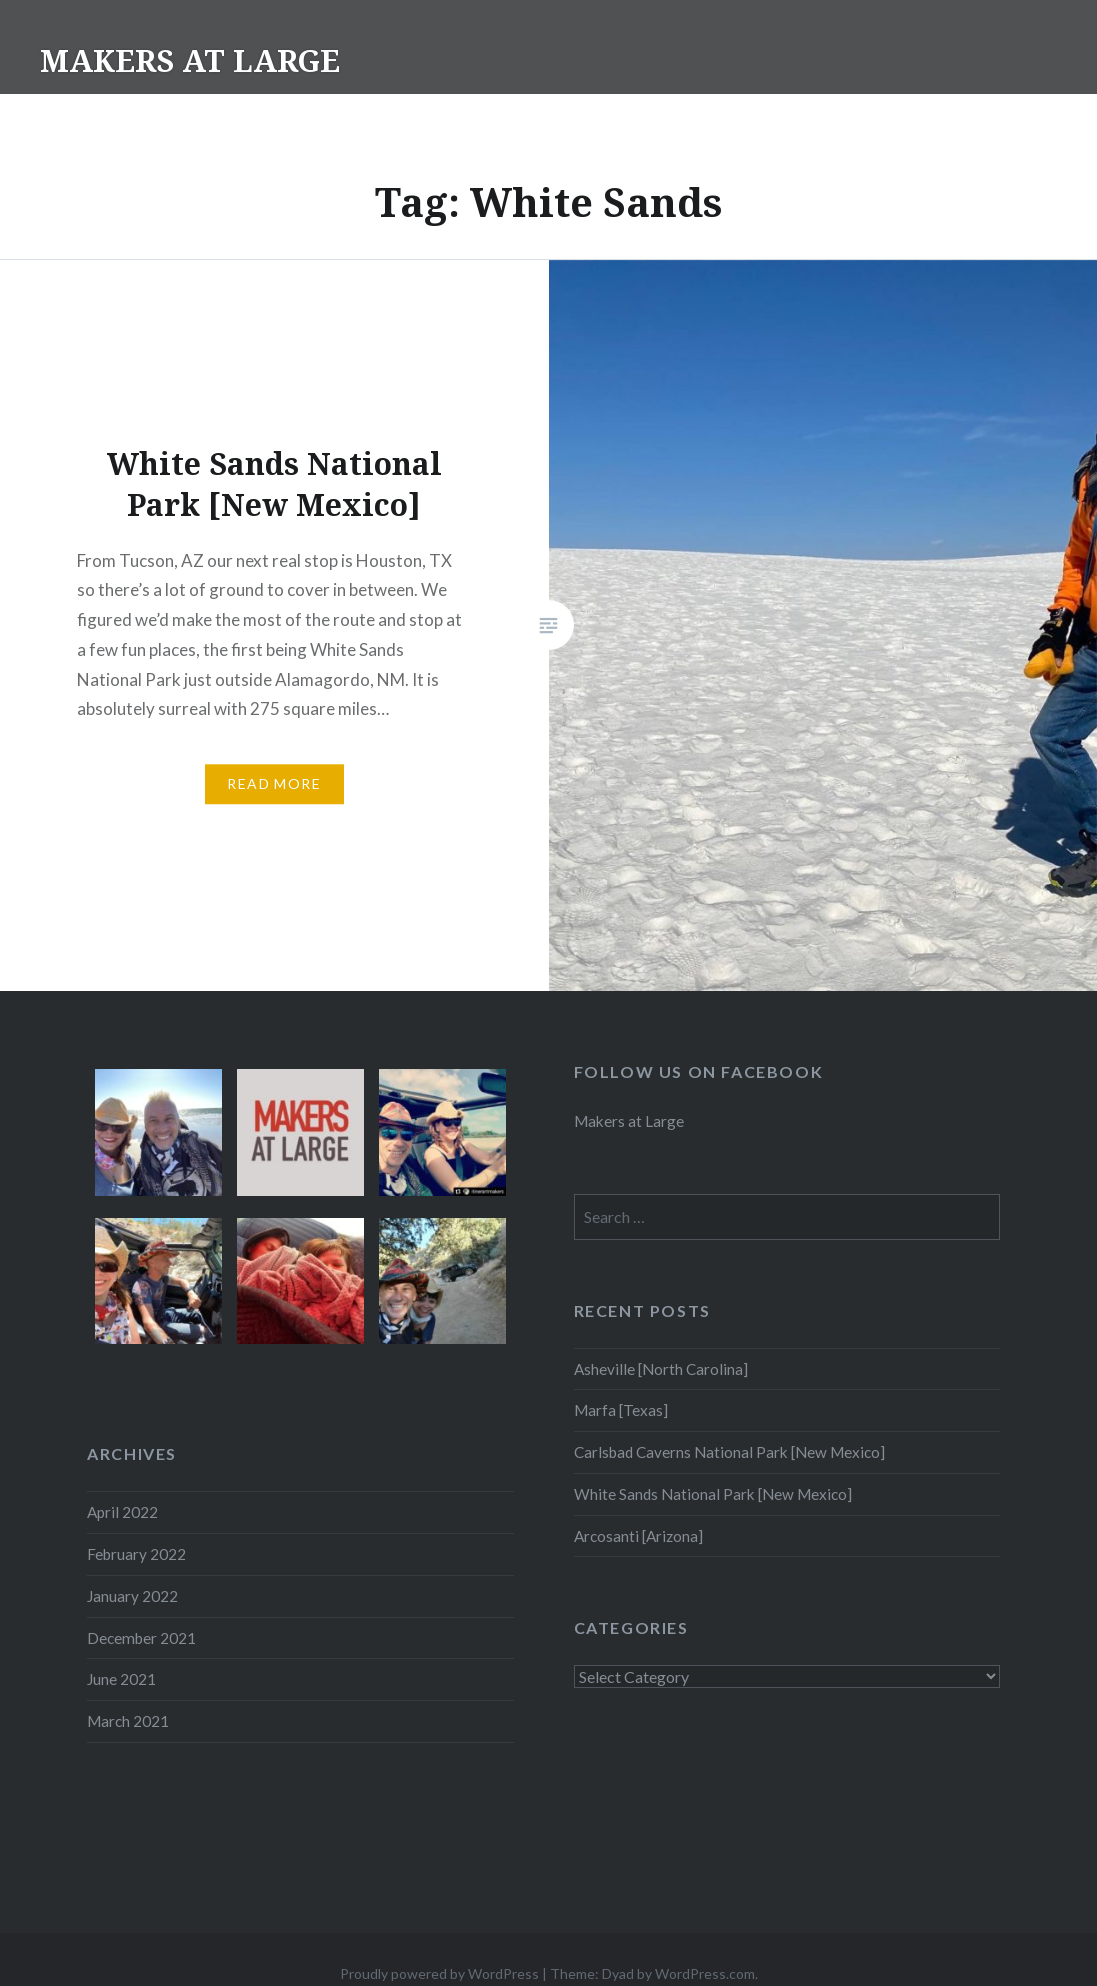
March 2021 (128, 1721)
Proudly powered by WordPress (439, 1973)
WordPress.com (705, 1973)
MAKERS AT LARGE (190, 60)
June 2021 (121, 1679)
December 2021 (141, 1638)
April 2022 (122, 1512)
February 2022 (136, 1554)
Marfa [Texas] (621, 1410)
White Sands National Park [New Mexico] (713, 1494)
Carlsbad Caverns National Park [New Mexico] (729, 1452)
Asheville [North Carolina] (661, 1369)
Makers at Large (629, 1121)
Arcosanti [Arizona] (638, 1536)
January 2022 (132, 1596)
